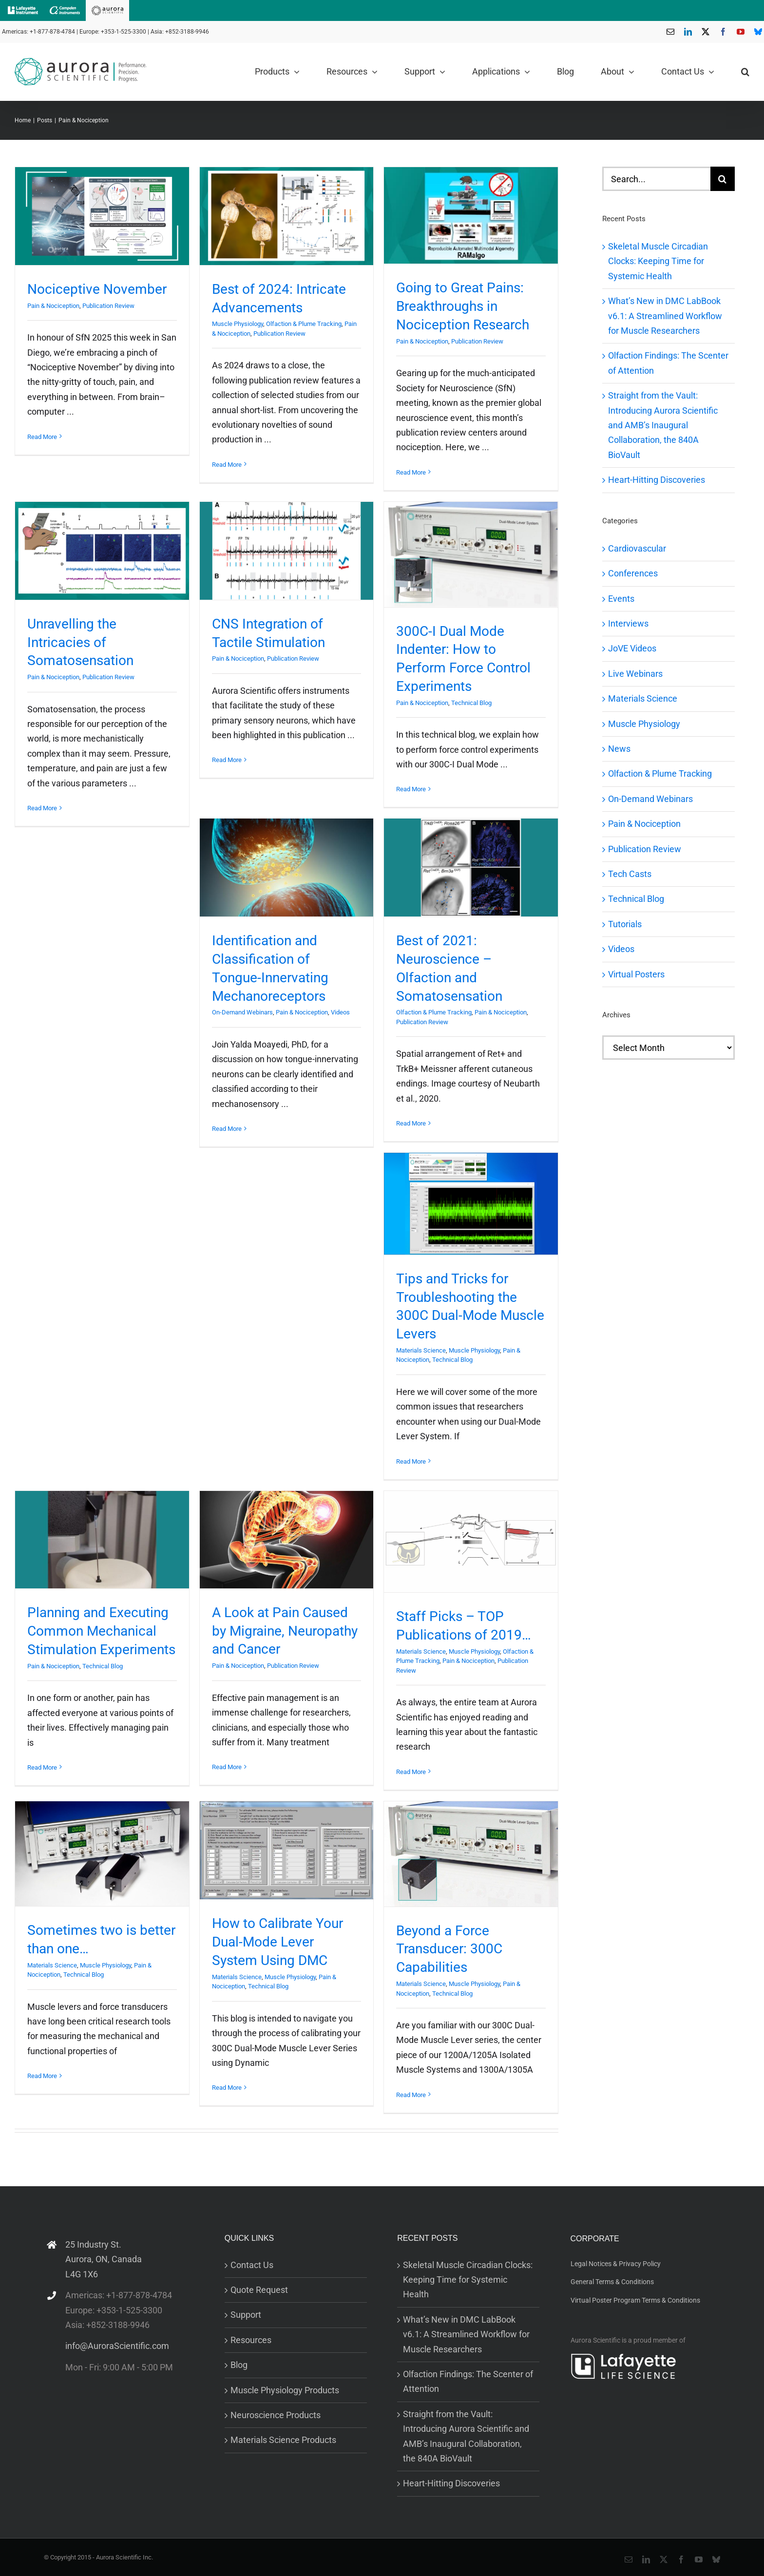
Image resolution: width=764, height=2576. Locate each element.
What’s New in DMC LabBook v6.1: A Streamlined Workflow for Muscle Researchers (665, 316)
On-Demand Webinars (242, 1012)
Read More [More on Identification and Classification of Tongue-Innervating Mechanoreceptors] (227, 1128)
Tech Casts (629, 874)
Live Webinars (635, 673)
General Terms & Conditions (612, 2282)
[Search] (722, 179)
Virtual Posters (636, 974)
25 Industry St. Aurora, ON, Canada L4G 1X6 (103, 2259)
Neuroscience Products (275, 2415)
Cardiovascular (637, 548)
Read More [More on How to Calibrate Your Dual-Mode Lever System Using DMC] (227, 2087)
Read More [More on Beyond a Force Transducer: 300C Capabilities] (411, 2095)
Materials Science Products (283, 2440)
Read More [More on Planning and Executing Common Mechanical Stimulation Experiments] (42, 1767)
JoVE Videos (632, 648)
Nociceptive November (97, 289)
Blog (239, 2365)
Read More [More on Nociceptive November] (42, 436)
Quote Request (259, 2290)
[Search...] (656, 179)
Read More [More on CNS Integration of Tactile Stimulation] (227, 759)
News (619, 749)
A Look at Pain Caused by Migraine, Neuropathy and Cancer (285, 1631)
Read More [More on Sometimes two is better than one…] (42, 2076)
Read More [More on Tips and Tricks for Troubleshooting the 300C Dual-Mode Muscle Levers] (411, 1461)
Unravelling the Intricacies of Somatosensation (80, 642)
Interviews (628, 623)
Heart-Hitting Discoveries (656, 480)
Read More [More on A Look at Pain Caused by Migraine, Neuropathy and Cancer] (227, 1767)
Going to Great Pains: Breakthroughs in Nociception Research (462, 306)
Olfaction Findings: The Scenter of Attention (468, 2381)
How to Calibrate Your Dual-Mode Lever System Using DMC (277, 1941)
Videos (340, 1012)
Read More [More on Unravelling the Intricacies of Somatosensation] (42, 808)
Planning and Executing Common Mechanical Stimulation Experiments (101, 1631)
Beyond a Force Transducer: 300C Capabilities (449, 1949)
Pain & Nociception (53, 305)
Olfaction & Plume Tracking (304, 323)
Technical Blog (471, 702)
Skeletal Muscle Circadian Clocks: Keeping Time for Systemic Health (658, 261)
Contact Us (251, 2265)
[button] (745, 71)
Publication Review (108, 305)
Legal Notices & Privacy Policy (616, 2264)
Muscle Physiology (237, 323)
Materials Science (421, 1350)
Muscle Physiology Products (284, 2390)
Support (245, 2314)
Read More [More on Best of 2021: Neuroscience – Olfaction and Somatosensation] (411, 1123)
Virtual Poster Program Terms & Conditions (635, 2300)
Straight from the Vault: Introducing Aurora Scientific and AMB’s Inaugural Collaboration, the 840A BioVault (663, 425)
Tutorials (625, 924)
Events (621, 598)
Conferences (633, 573)
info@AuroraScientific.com (117, 2346)
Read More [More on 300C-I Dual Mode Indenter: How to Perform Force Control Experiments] (411, 789)
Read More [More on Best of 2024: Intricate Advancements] (227, 464)
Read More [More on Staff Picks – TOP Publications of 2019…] (411, 1771)
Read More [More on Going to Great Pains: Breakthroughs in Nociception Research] (411, 472)
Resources (250, 2340)
